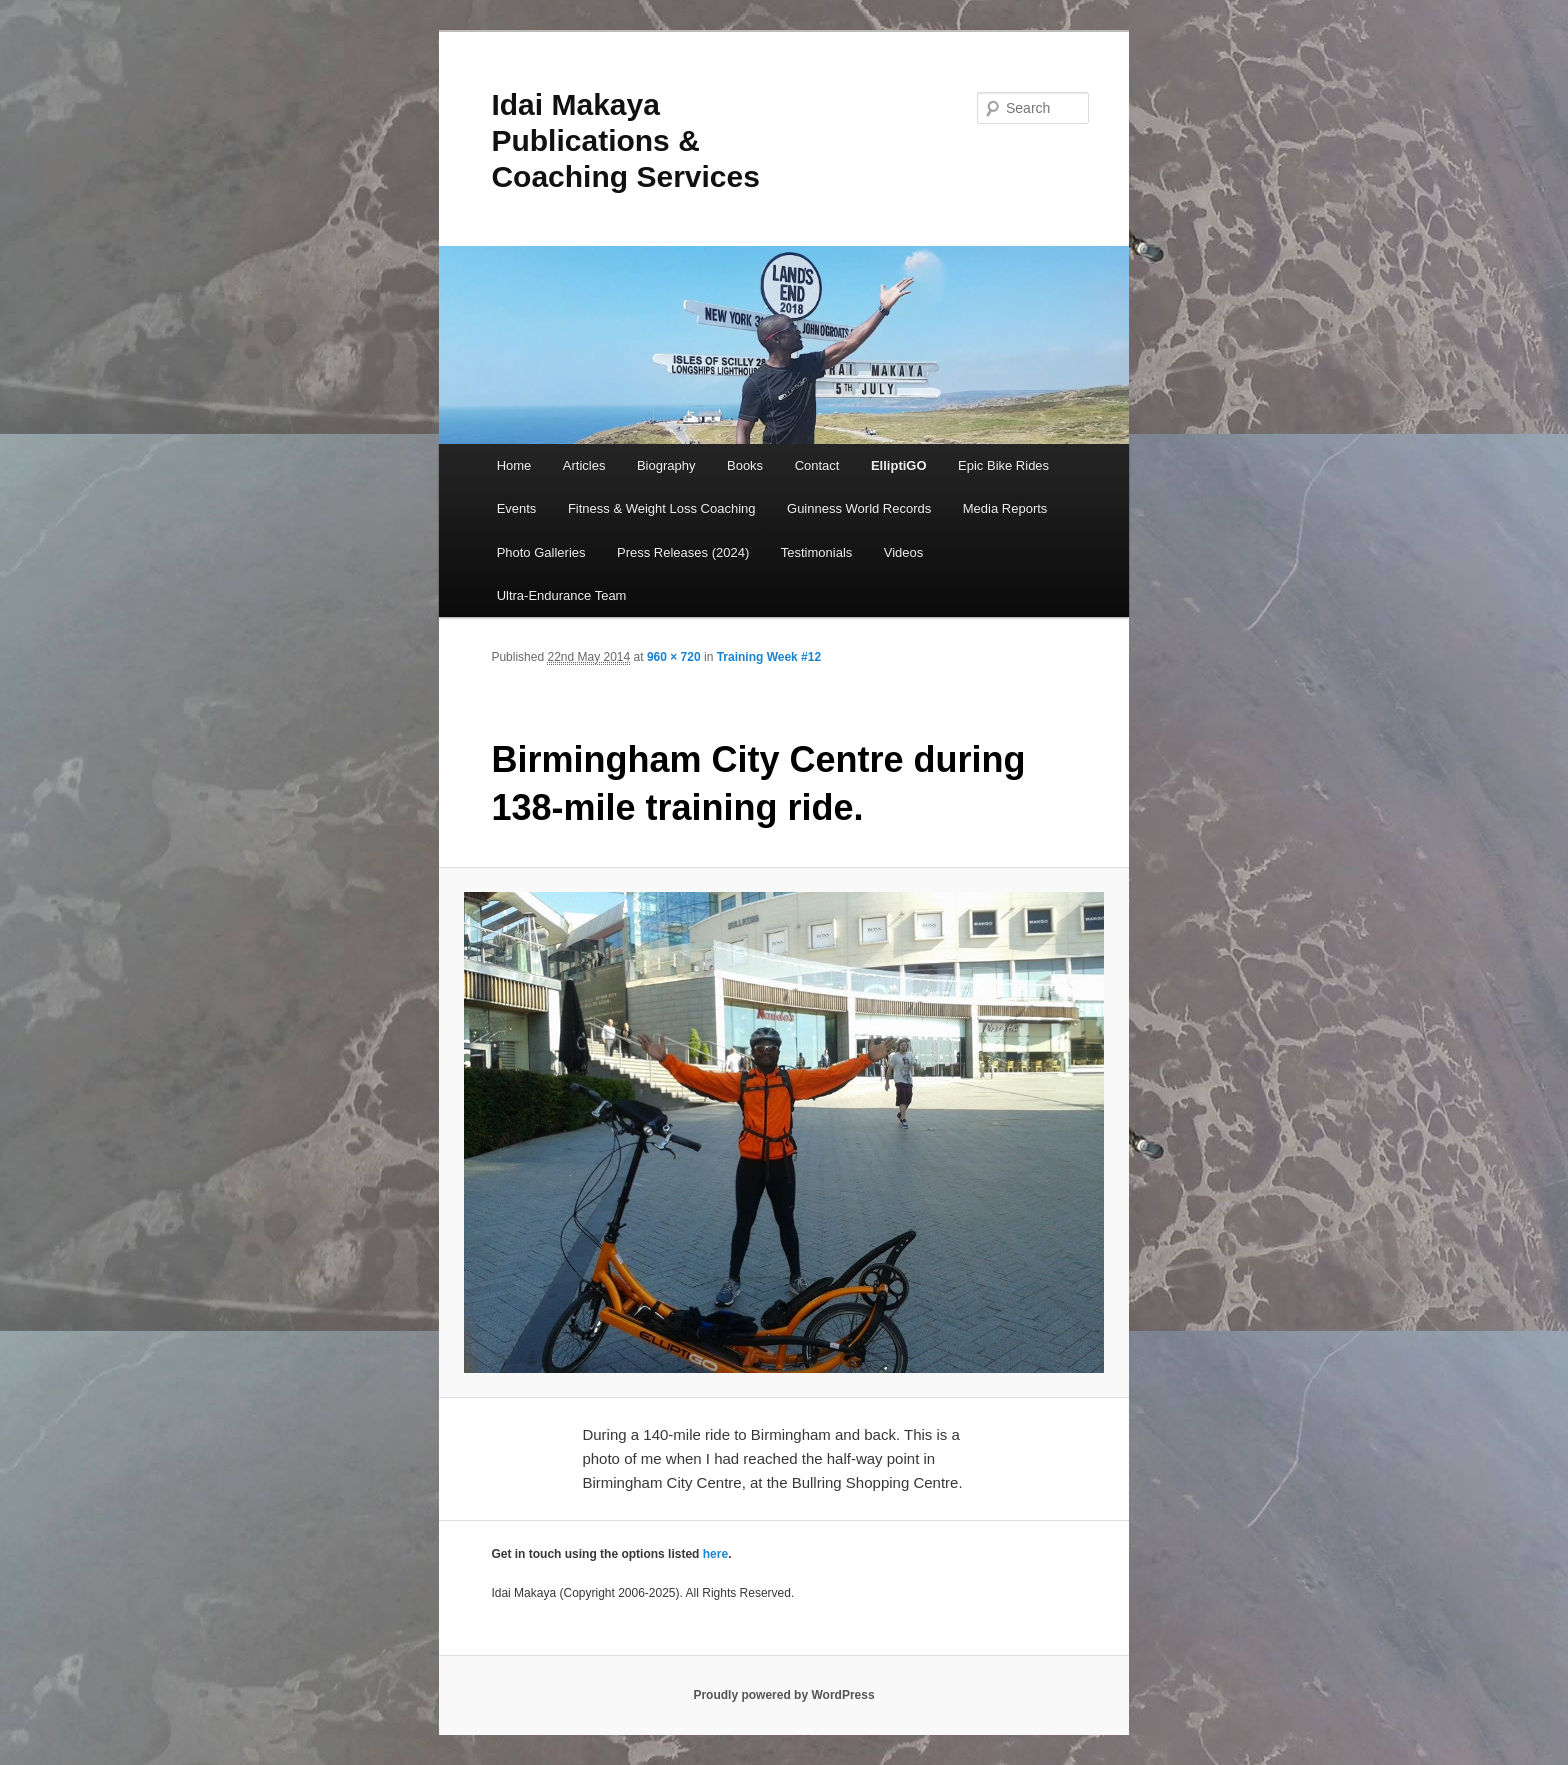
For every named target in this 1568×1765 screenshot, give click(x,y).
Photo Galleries (541, 552)
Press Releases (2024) (683, 552)
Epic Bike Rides (1003, 465)
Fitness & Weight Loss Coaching (662, 508)
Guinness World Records (859, 508)
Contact (817, 465)
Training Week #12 (769, 657)
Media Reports (1005, 508)
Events (517, 508)
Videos (904, 552)
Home (514, 465)
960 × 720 (674, 657)
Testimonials (817, 552)
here (715, 1554)
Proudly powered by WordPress (783, 1695)
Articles (584, 465)
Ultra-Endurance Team (562, 595)
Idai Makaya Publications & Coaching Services (625, 140)
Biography (666, 465)
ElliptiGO (899, 465)
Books (745, 465)
